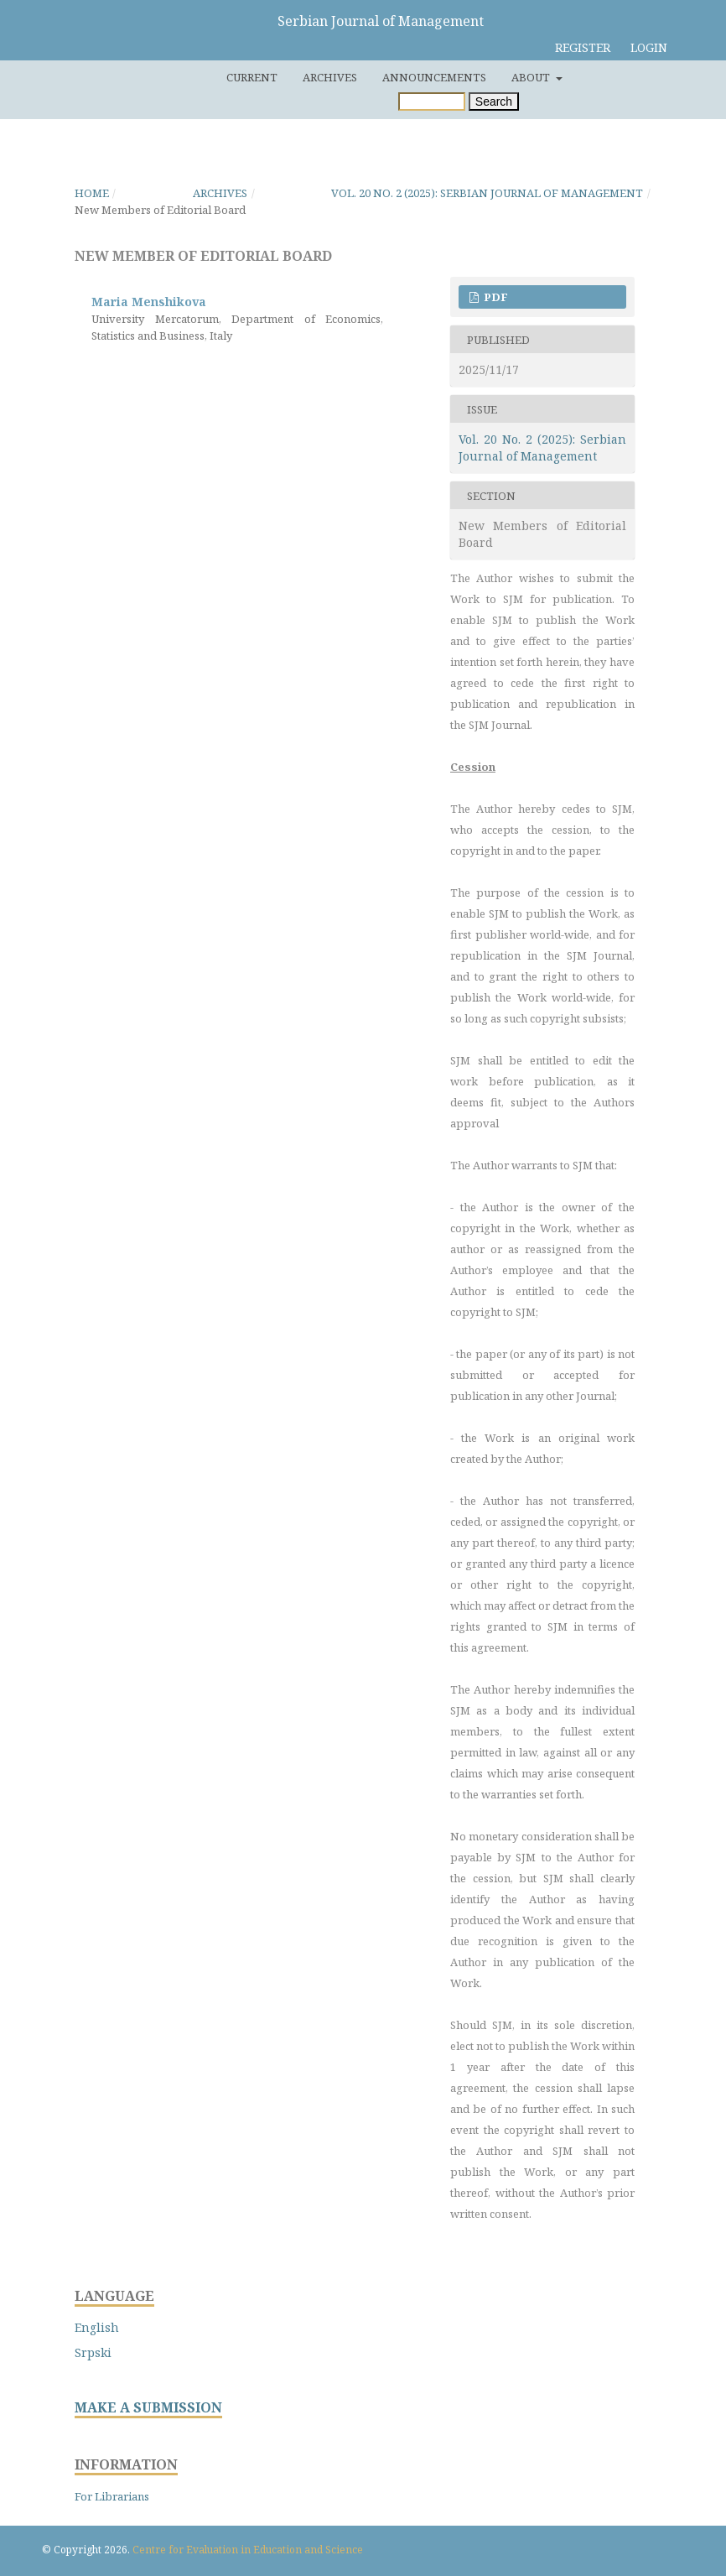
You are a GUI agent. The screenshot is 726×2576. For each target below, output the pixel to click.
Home (92, 192)
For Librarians (112, 2496)
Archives (330, 77)
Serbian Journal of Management (380, 21)
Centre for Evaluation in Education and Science (247, 2549)
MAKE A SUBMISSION (148, 2408)
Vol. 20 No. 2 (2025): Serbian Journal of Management (487, 192)
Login (648, 47)
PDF (494, 296)
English (97, 2327)
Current (251, 77)
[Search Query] (431, 101)
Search (493, 101)
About (531, 77)
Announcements (434, 77)
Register (582, 47)
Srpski (93, 2352)
